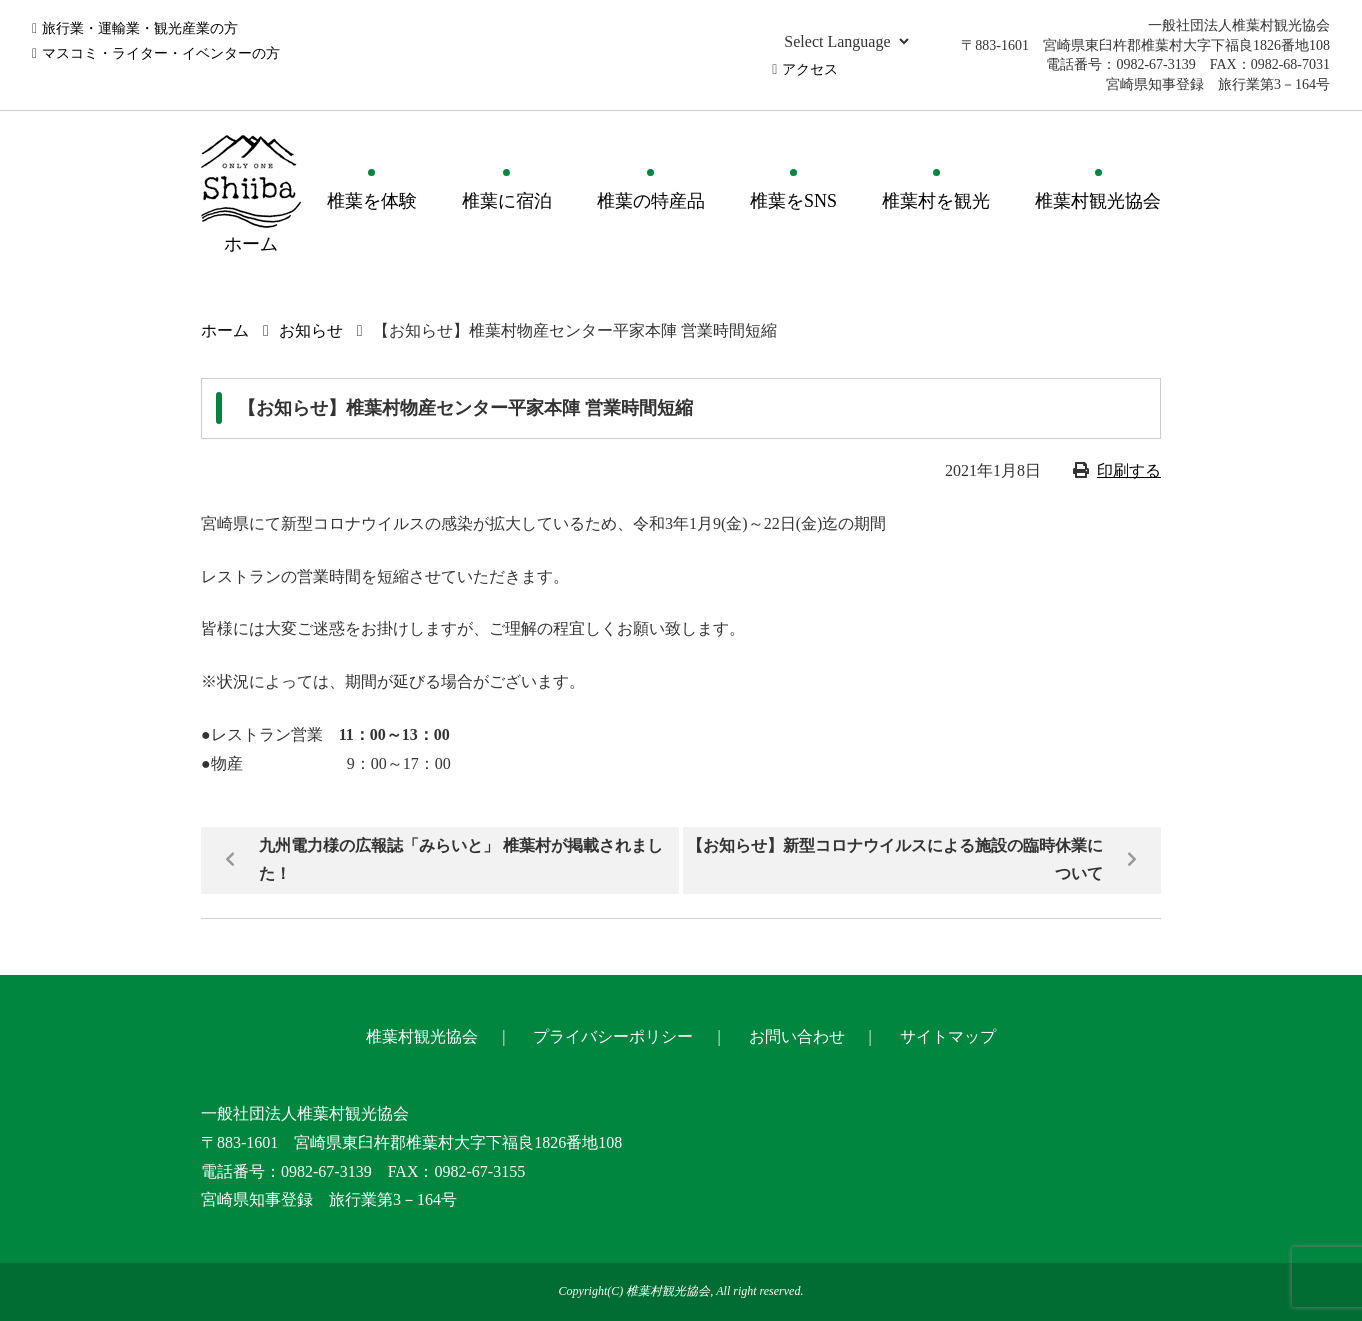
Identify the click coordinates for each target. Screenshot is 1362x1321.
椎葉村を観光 (936, 201)
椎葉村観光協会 (1098, 201)
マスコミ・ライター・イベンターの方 (161, 53)
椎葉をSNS (793, 201)
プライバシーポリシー (613, 1036)
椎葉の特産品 (651, 201)
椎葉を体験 (372, 201)
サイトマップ (948, 1036)
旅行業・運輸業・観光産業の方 (140, 28)
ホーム (225, 330)
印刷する (1129, 470)
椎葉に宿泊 (507, 201)
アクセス (810, 69)
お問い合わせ (797, 1036)
